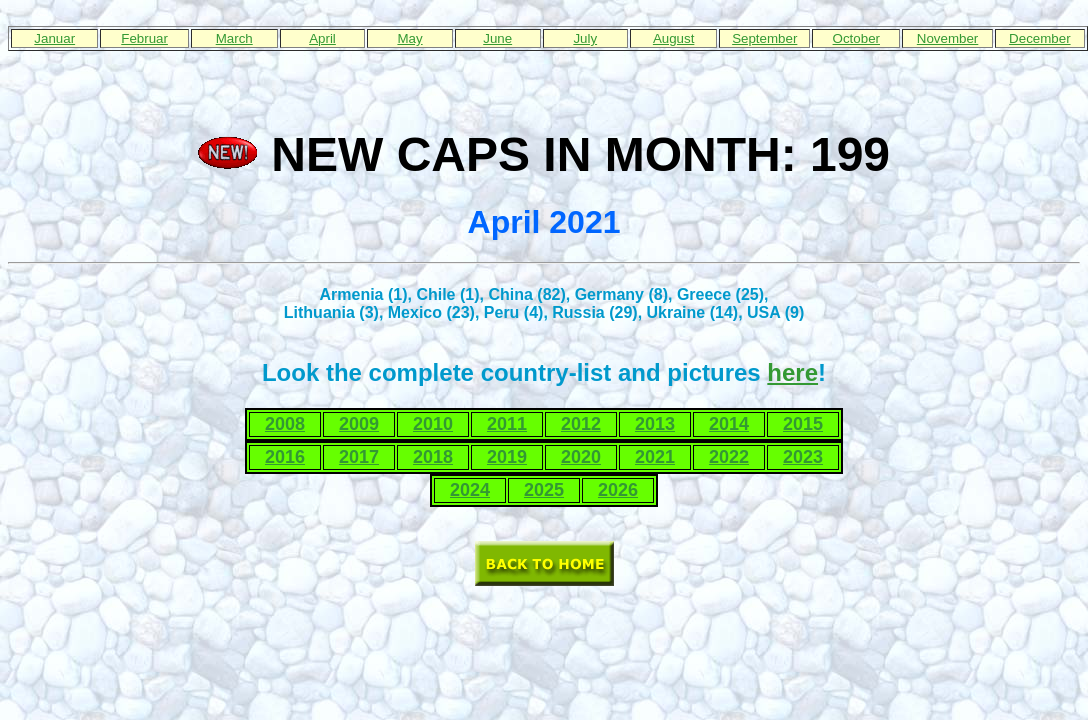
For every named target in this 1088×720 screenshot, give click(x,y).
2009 (359, 424)
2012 (581, 424)
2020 (581, 457)
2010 (433, 424)
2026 (618, 490)
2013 (655, 424)
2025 (544, 490)
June (497, 38)
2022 (729, 457)
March (234, 38)
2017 (359, 457)
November (947, 38)
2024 (470, 490)
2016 (285, 457)
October (856, 38)
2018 (433, 457)
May (409, 38)
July (585, 38)
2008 (285, 424)
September (764, 38)
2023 (803, 457)
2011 (507, 424)
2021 (655, 457)
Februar (144, 38)
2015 (803, 424)
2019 (507, 457)
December (1039, 38)
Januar (54, 38)
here (792, 372)
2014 (729, 424)
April (322, 38)
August (674, 38)
